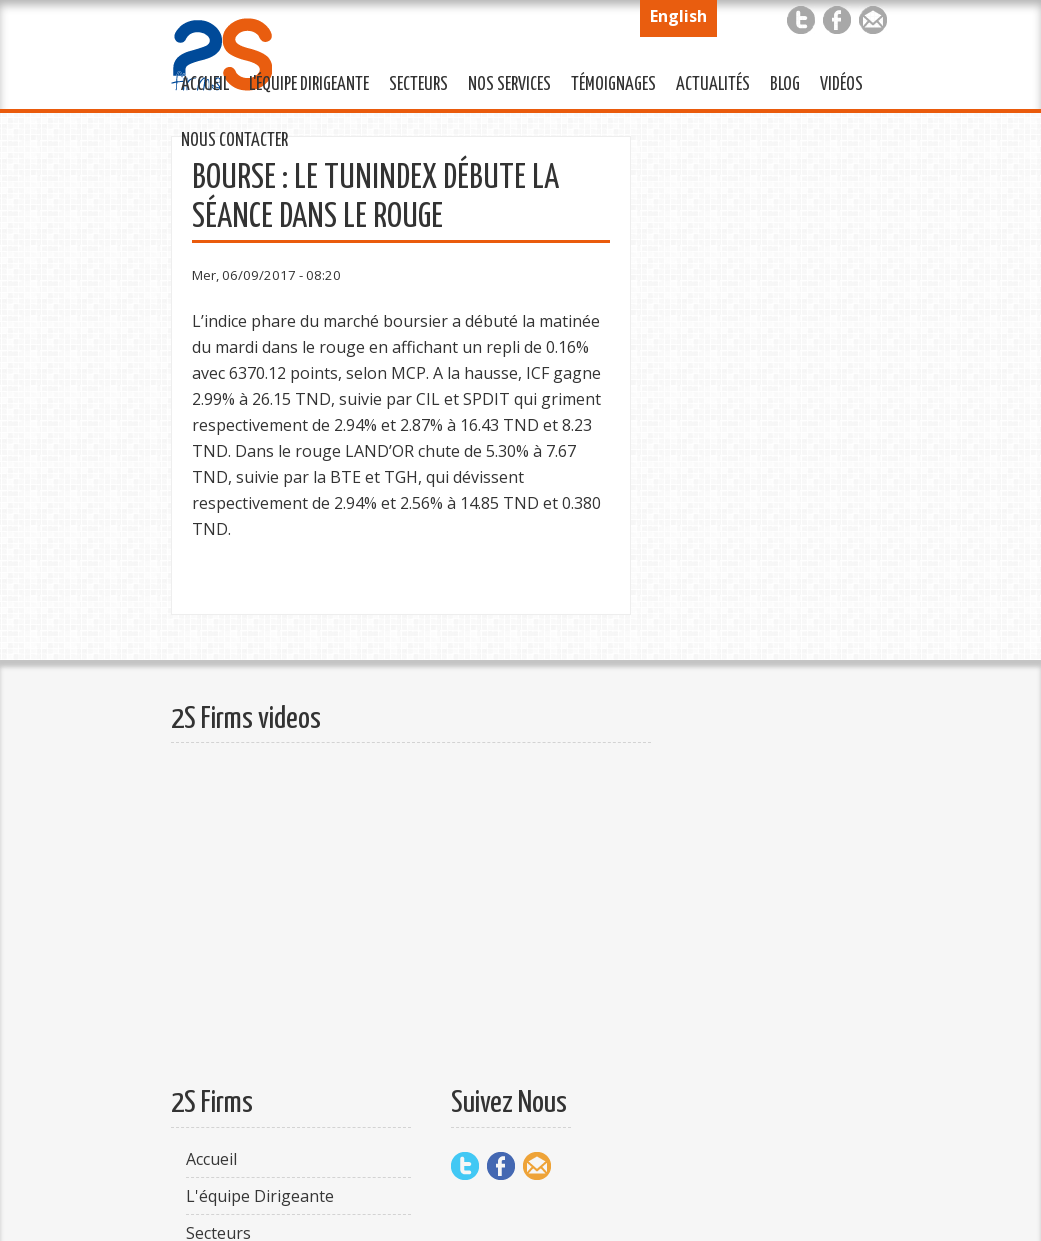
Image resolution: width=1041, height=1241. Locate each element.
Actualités (708, 82)
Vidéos (841, 85)
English (678, 16)
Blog (785, 85)
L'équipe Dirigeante (304, 82)
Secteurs (413, 82)
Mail (873, 20)
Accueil (205, 85)
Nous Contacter (229, 138)
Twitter (801, 20)
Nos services (504, 82)
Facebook (837, 20)
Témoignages (608, 82)
